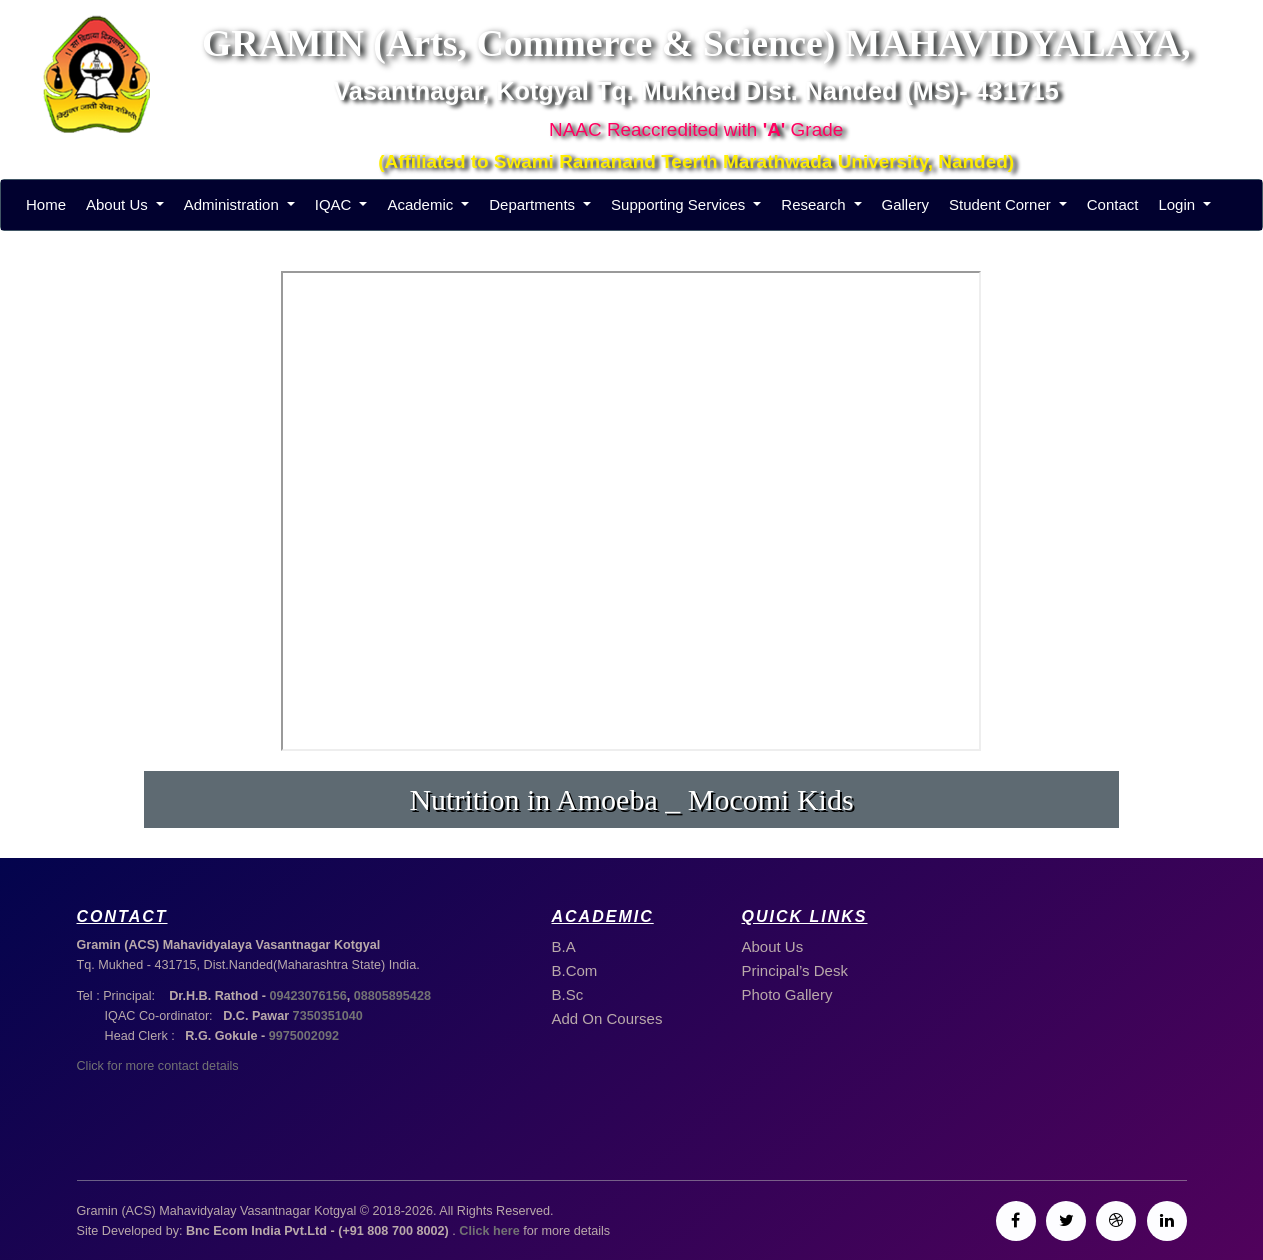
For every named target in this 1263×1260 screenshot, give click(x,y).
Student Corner (1002, 204)
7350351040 (328, 1016)
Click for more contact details (158, 1066)
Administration (233, 204)
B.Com (575, 970)
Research (815, 204)
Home (46, 204)
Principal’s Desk (795, 970)
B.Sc (568, 994)
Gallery (906, 204)
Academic (422, 204)
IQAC (335, 204)
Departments (534, 204)
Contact (1113, 204)
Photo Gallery (787, 994)
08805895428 (392, 996)
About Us (119, 204)
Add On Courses (607, 1018)
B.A (564, 946)
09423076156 (307, 996)
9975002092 (304, 1036)
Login (1178, 204)
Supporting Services (680, 204)
